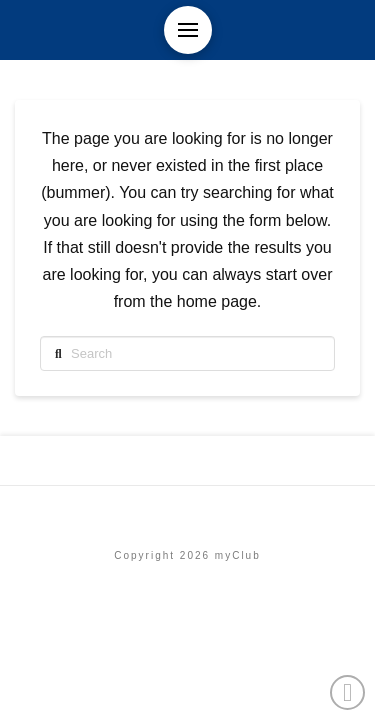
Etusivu (187, 512)
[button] (188, 30)
